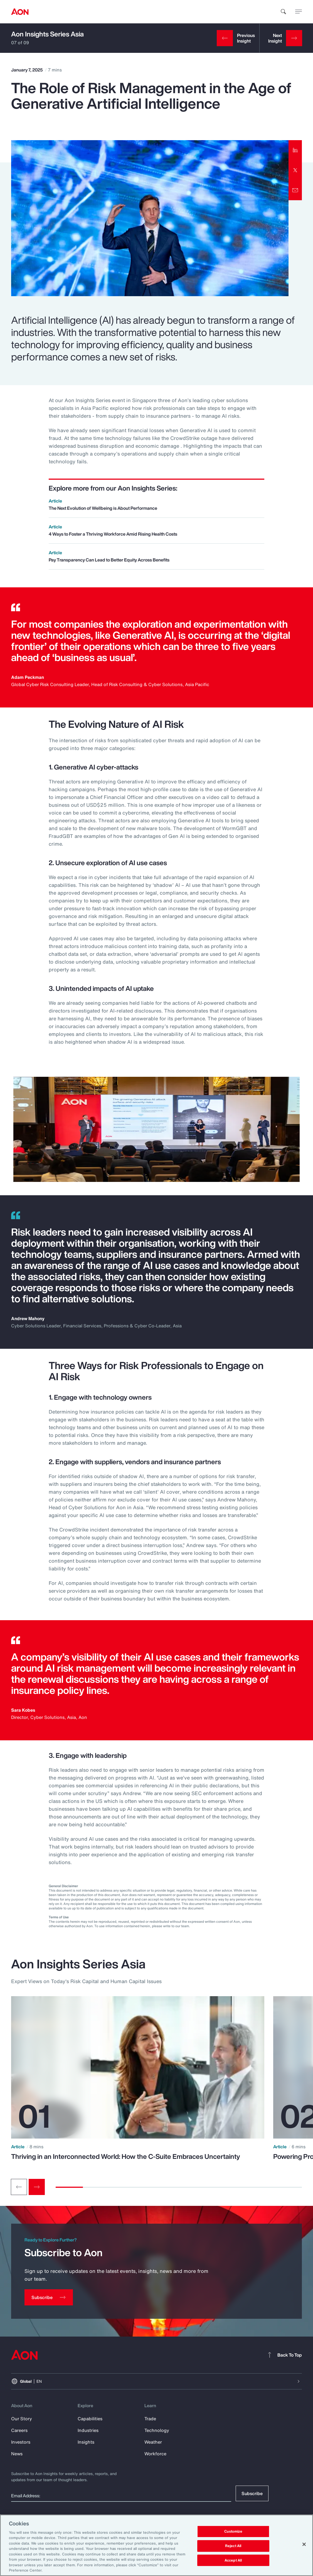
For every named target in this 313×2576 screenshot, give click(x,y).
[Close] (304, 2544)
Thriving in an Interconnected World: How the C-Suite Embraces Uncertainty (125, 2156)
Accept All (233, 2560)
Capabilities (90, 2418)
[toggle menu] (298, 11)
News (17, 2453)
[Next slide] (37, 2187)
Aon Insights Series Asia (47, 34)
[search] (284, 12)
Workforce (155, 2453)
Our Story (21, 2418)
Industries (88, 2430)
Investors (20, 2442)
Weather (153, 2442)
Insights (86, 2442)
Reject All (233, 2545)
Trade (150, 2418)
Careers (19, 2430)
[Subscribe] (48, 2297)
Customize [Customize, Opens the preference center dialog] (233, 2531)
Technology (156, 2430)
